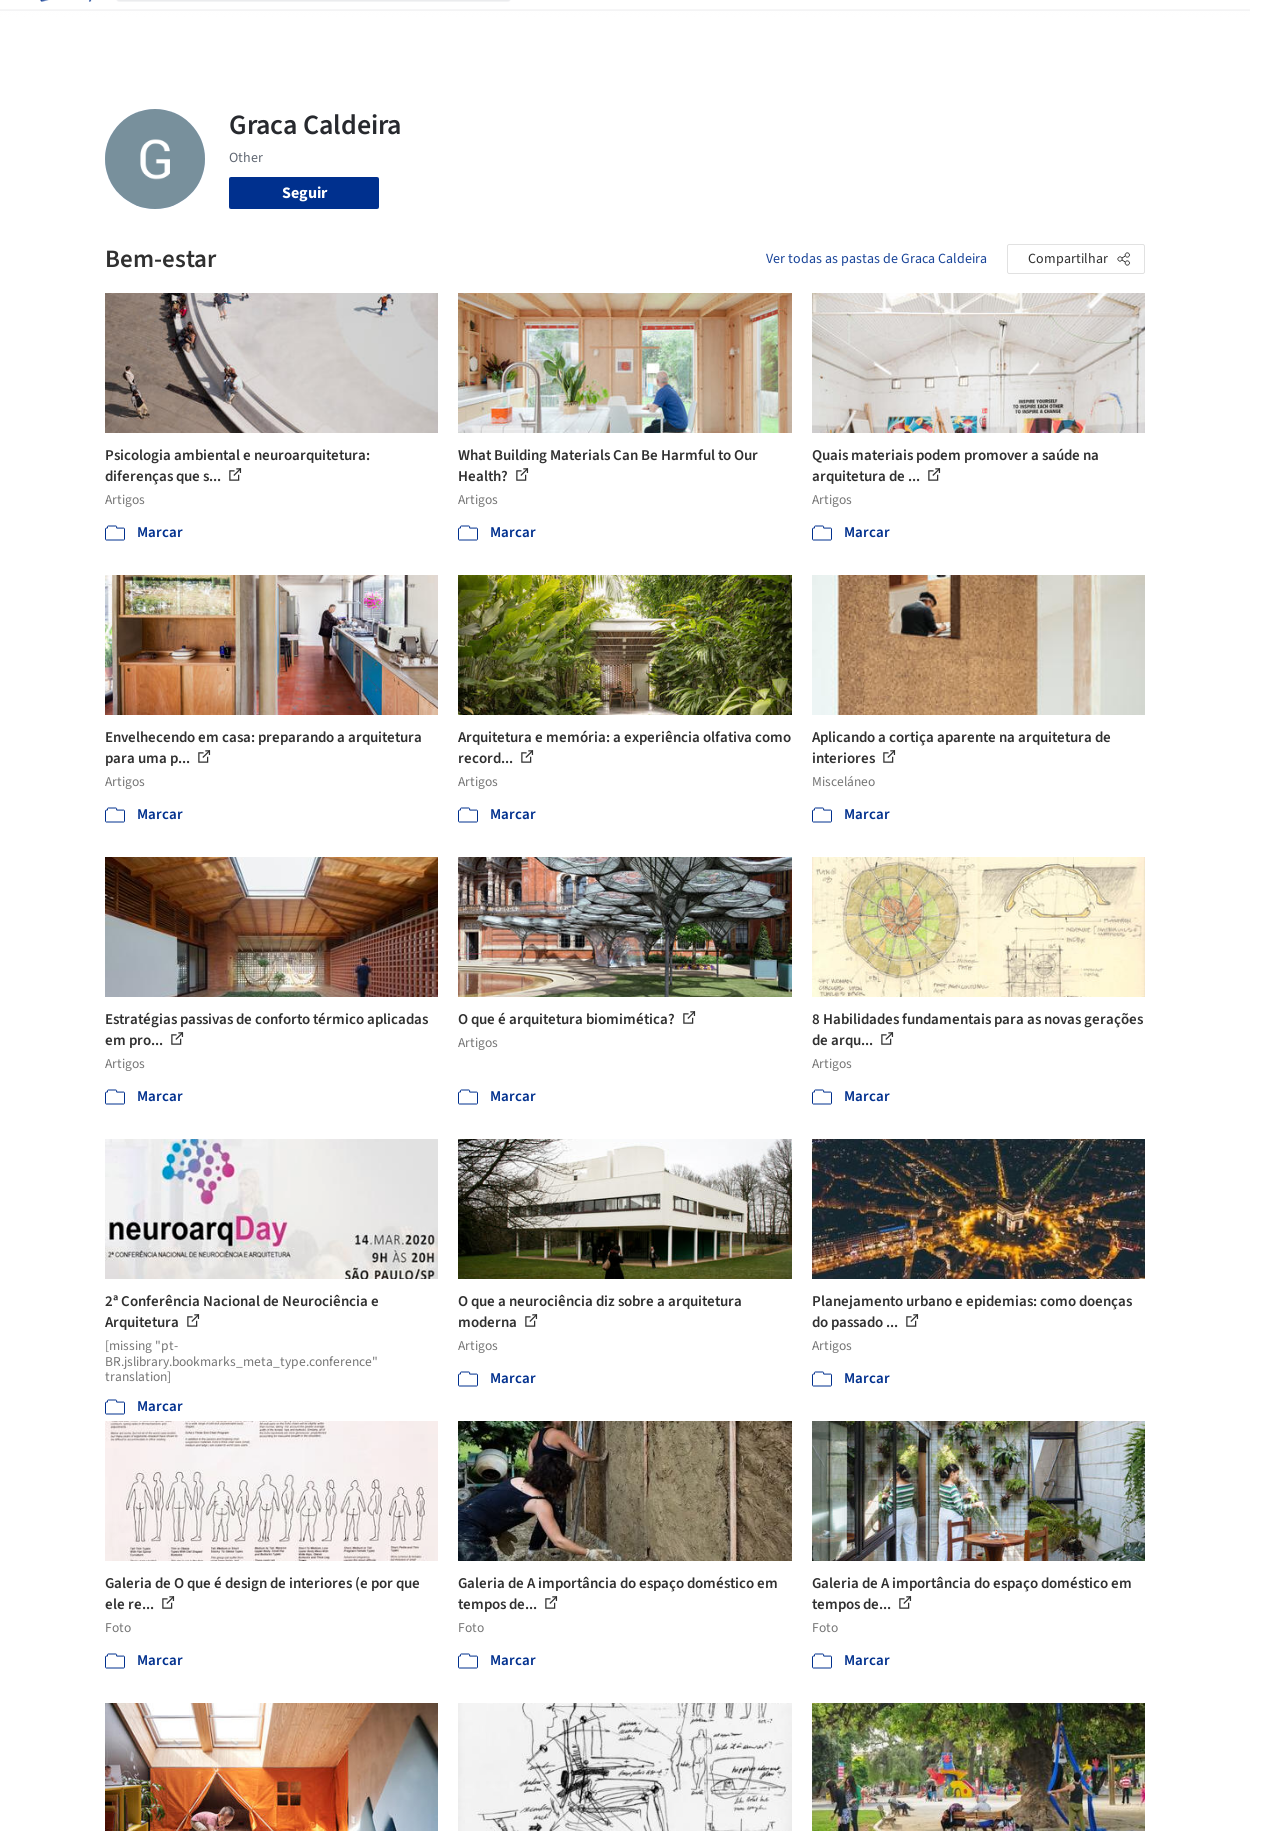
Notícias (830, 28)
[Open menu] (1202, 28)
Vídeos (897, 28)
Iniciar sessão (1006, 28)
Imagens (634, 28)
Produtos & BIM (732, 28)
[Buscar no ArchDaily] (329, 28)
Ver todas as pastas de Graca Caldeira (876, 259)
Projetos (560, 28)
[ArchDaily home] (64, 28)
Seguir (304, 193)
